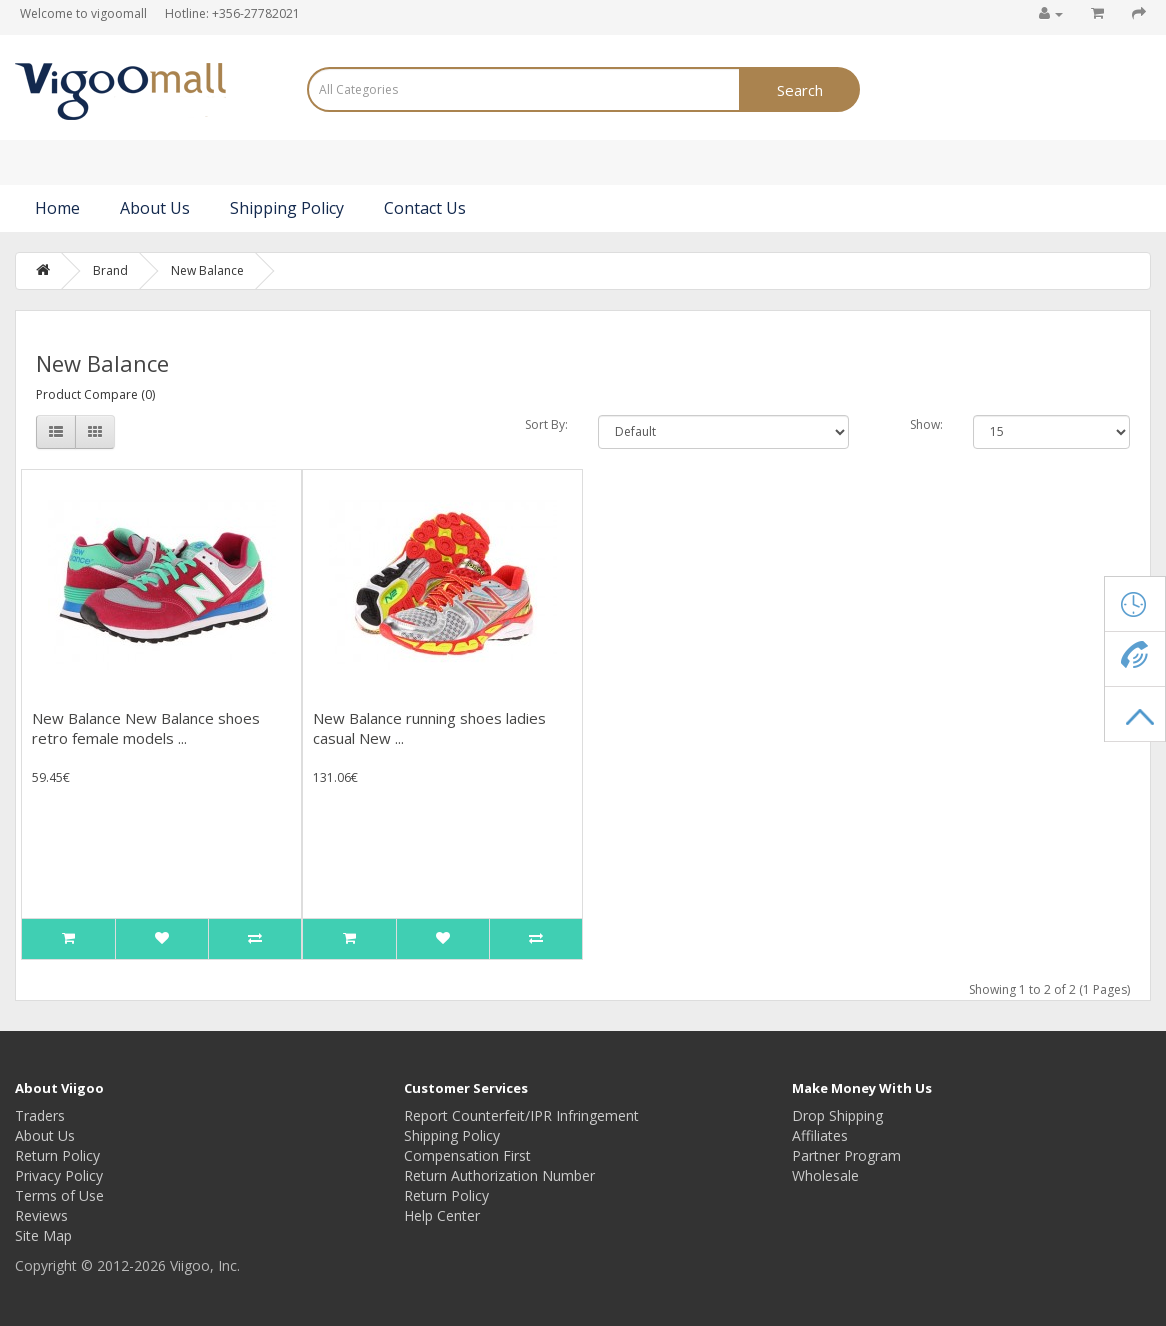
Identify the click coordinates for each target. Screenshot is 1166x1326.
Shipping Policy (287, 208)
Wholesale (825, 1175)
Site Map (43, 1235)
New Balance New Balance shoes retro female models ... (146, 728)
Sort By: (546, 424)
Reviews (41, 1215)
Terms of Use (59, 1195)
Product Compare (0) (95, 394)
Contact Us (425, 208)
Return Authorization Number (499, 1175)
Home (57, 208)
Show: (926, 424)
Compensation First (467, 1155)
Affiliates (820, 1135)
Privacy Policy (59, 1175)
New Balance (207, 270)
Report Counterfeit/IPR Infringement (521, 1115)
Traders (40, 1115)
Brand (110, 270)
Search (800, 90)
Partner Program (846, 1155)
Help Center (442, 1215)
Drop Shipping (837, 1115)
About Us (155, 208)
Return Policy (57, 1155)
